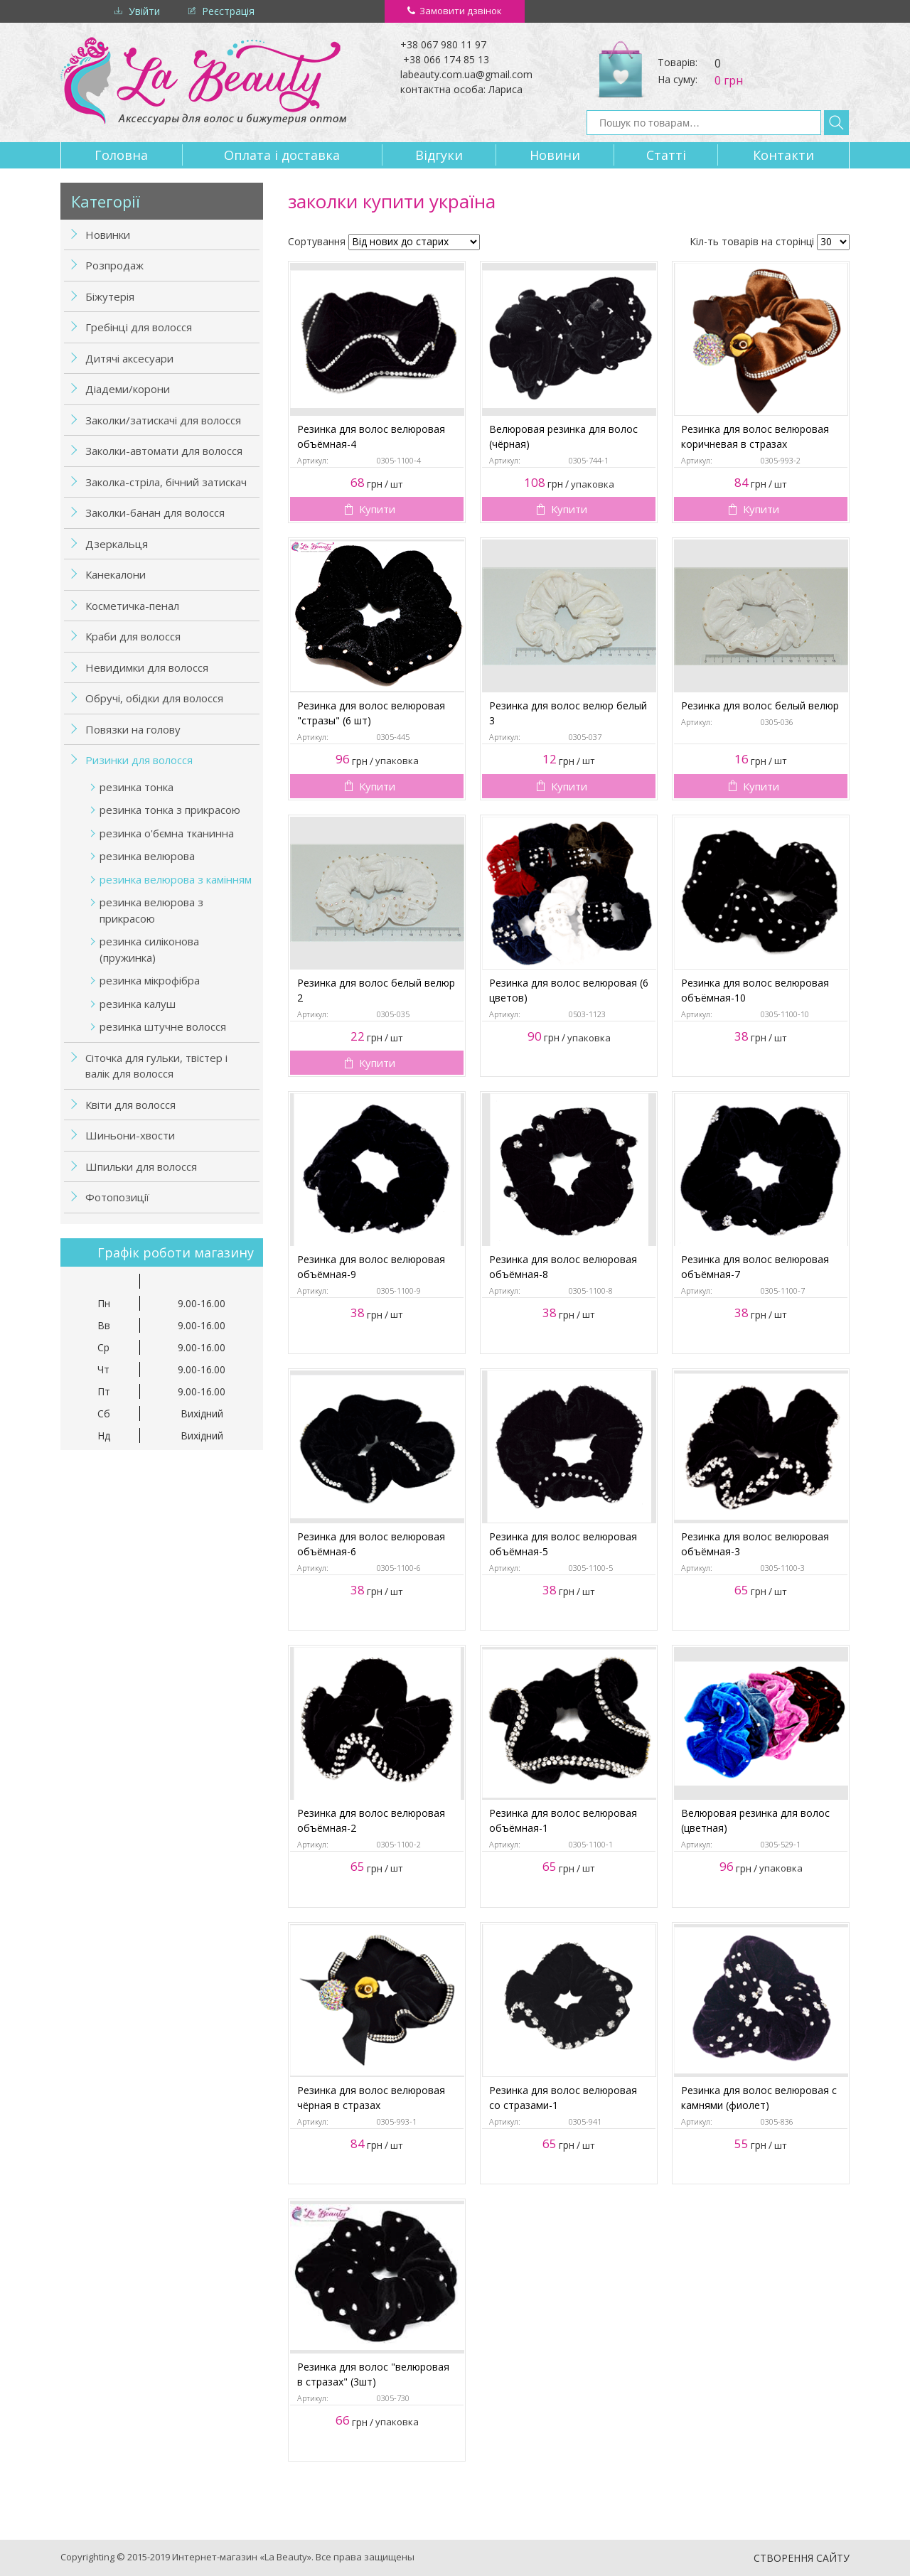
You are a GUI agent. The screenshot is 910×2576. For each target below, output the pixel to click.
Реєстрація (228, 11)
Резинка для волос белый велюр (760, 705)
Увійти (144, 11)
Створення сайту (802, 2558)
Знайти (836, 122)
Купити (377, 509)
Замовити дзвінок (460, 10)
